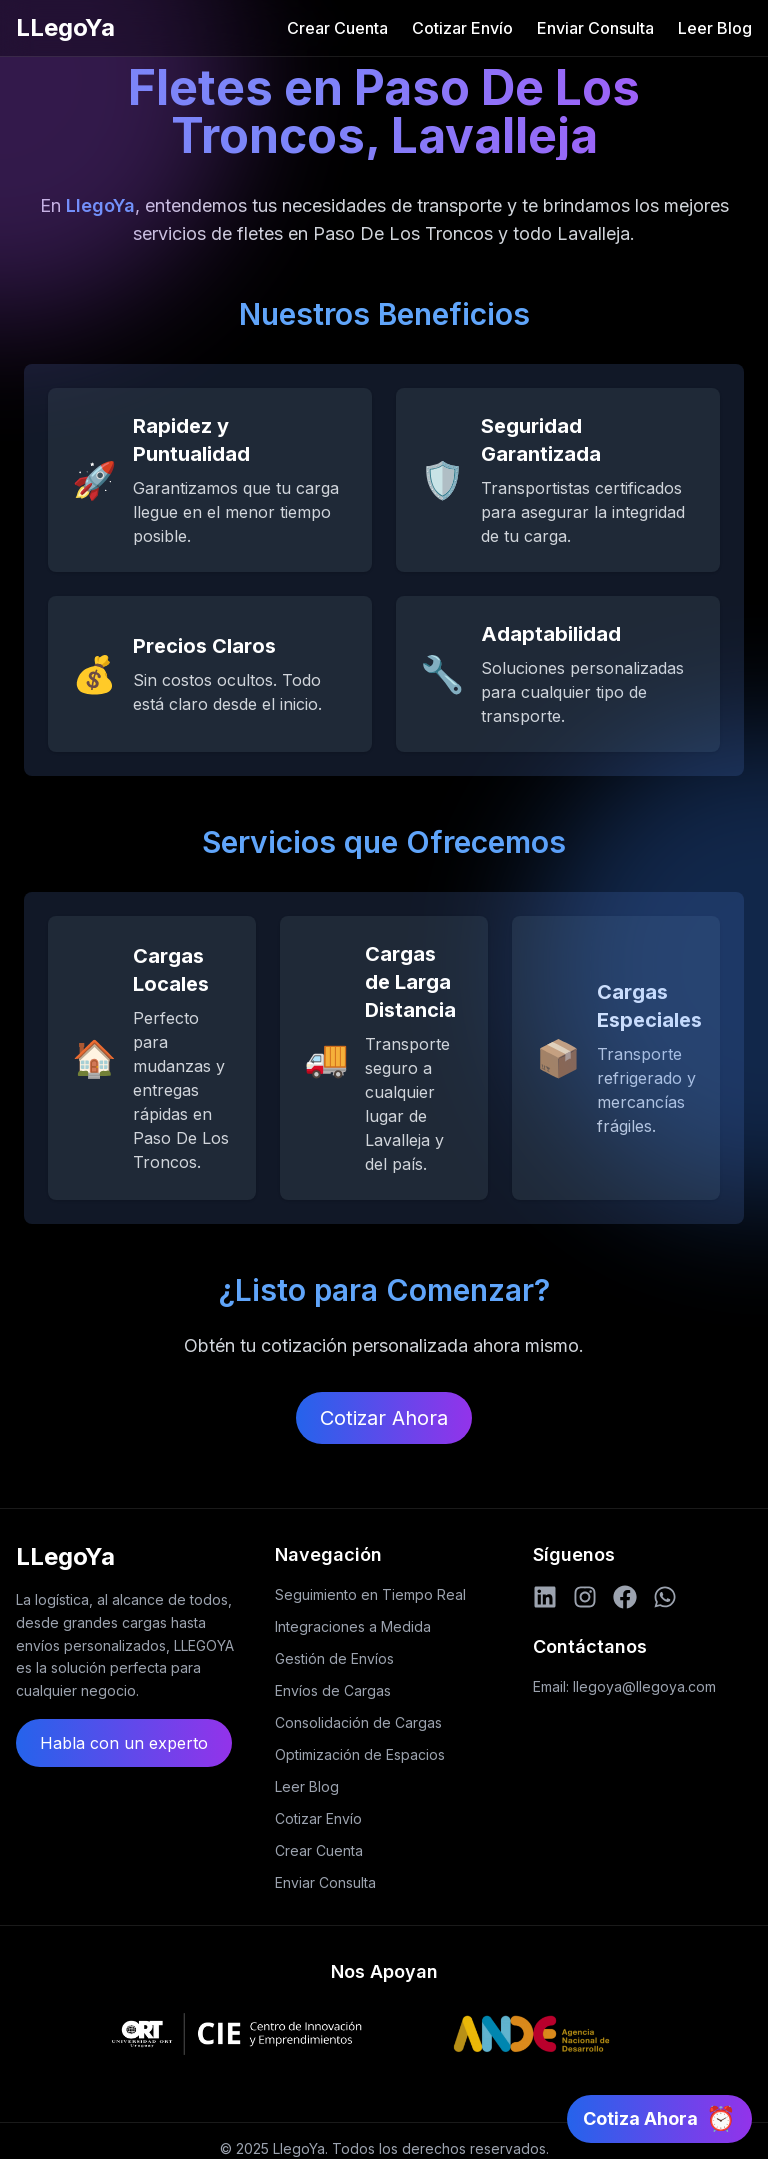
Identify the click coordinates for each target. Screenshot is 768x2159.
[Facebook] (625, 1597)
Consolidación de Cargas (358, 1722)
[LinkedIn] (545, 1597)
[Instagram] (585, 1597)
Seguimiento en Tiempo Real (370, 1594)
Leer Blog (715, 28)
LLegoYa (65, 27)
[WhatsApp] (665, 1597)
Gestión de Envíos (334, 1658)
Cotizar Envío (462, 28)
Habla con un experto (124, 1743)
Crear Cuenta (337, 28)
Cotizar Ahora (384, 1418)
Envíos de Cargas (333, 1690)
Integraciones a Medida (353, 1626)
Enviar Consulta (595, 28)
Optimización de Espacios (360, 1754)
